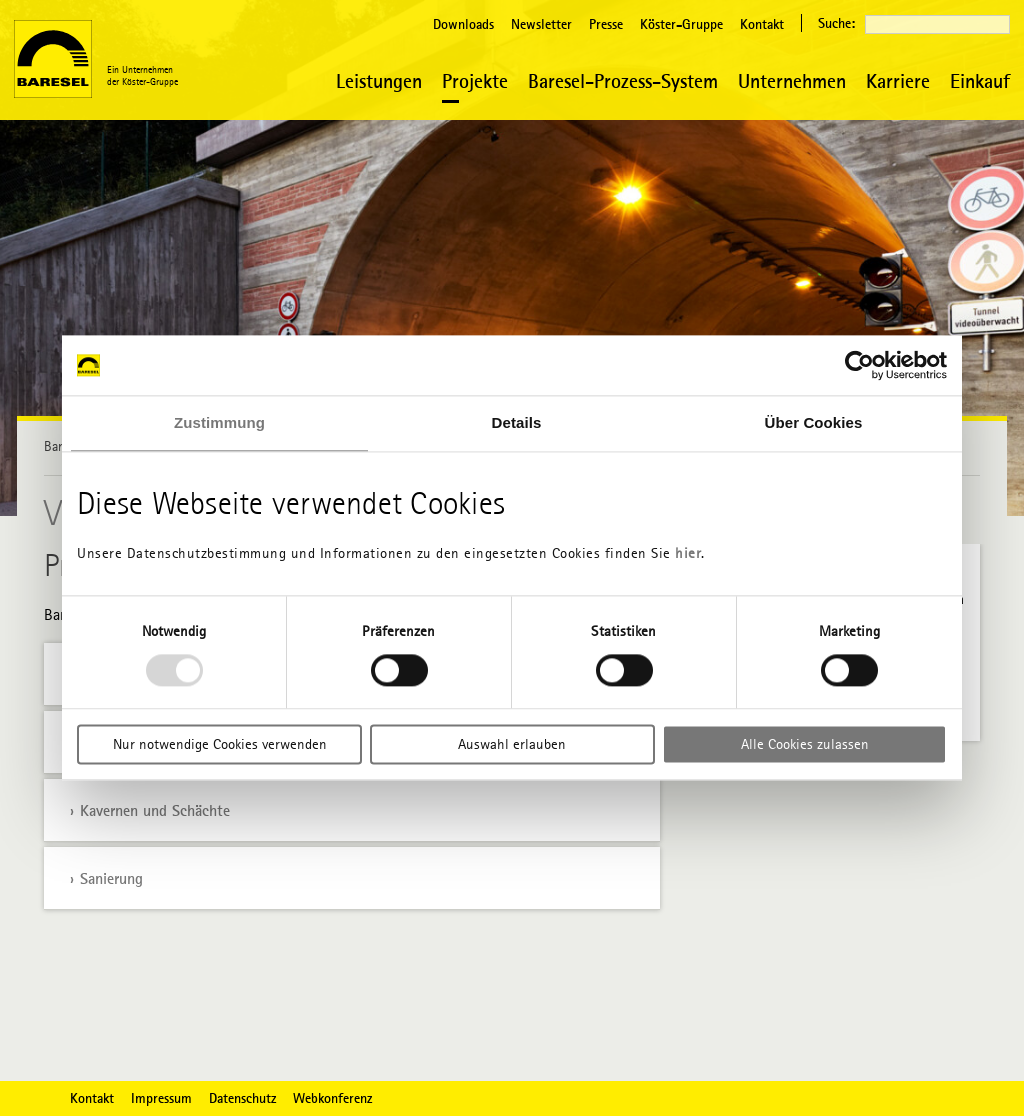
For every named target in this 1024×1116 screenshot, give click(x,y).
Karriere (898, 80)
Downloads (463, 24)
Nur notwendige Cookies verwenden (220, 745)
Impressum (161, 1098)
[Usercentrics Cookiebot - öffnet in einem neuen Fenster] (859, 365)
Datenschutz (242, 1098)
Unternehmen (792, 80)
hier (688, 553)
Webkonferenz (332, 1098)
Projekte (475, 80)
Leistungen (379, 80)
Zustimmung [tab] (219, 422)
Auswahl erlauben (512, 745)
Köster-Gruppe (681, 24)
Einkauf (980, 80)
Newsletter (541, 24)
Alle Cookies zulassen (805, 745)
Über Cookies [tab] (814, 422)
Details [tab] (517, 422)
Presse (606, 24)
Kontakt (762, 24)
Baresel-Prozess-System (623, 80)
